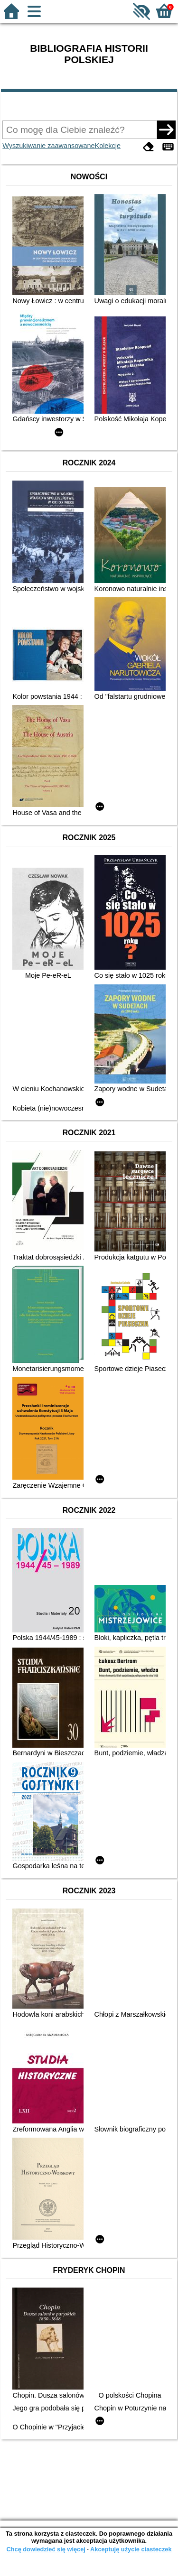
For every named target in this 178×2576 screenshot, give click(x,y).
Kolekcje (108, 145)
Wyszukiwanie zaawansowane (48, 145)
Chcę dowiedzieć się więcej (45, 2549)
